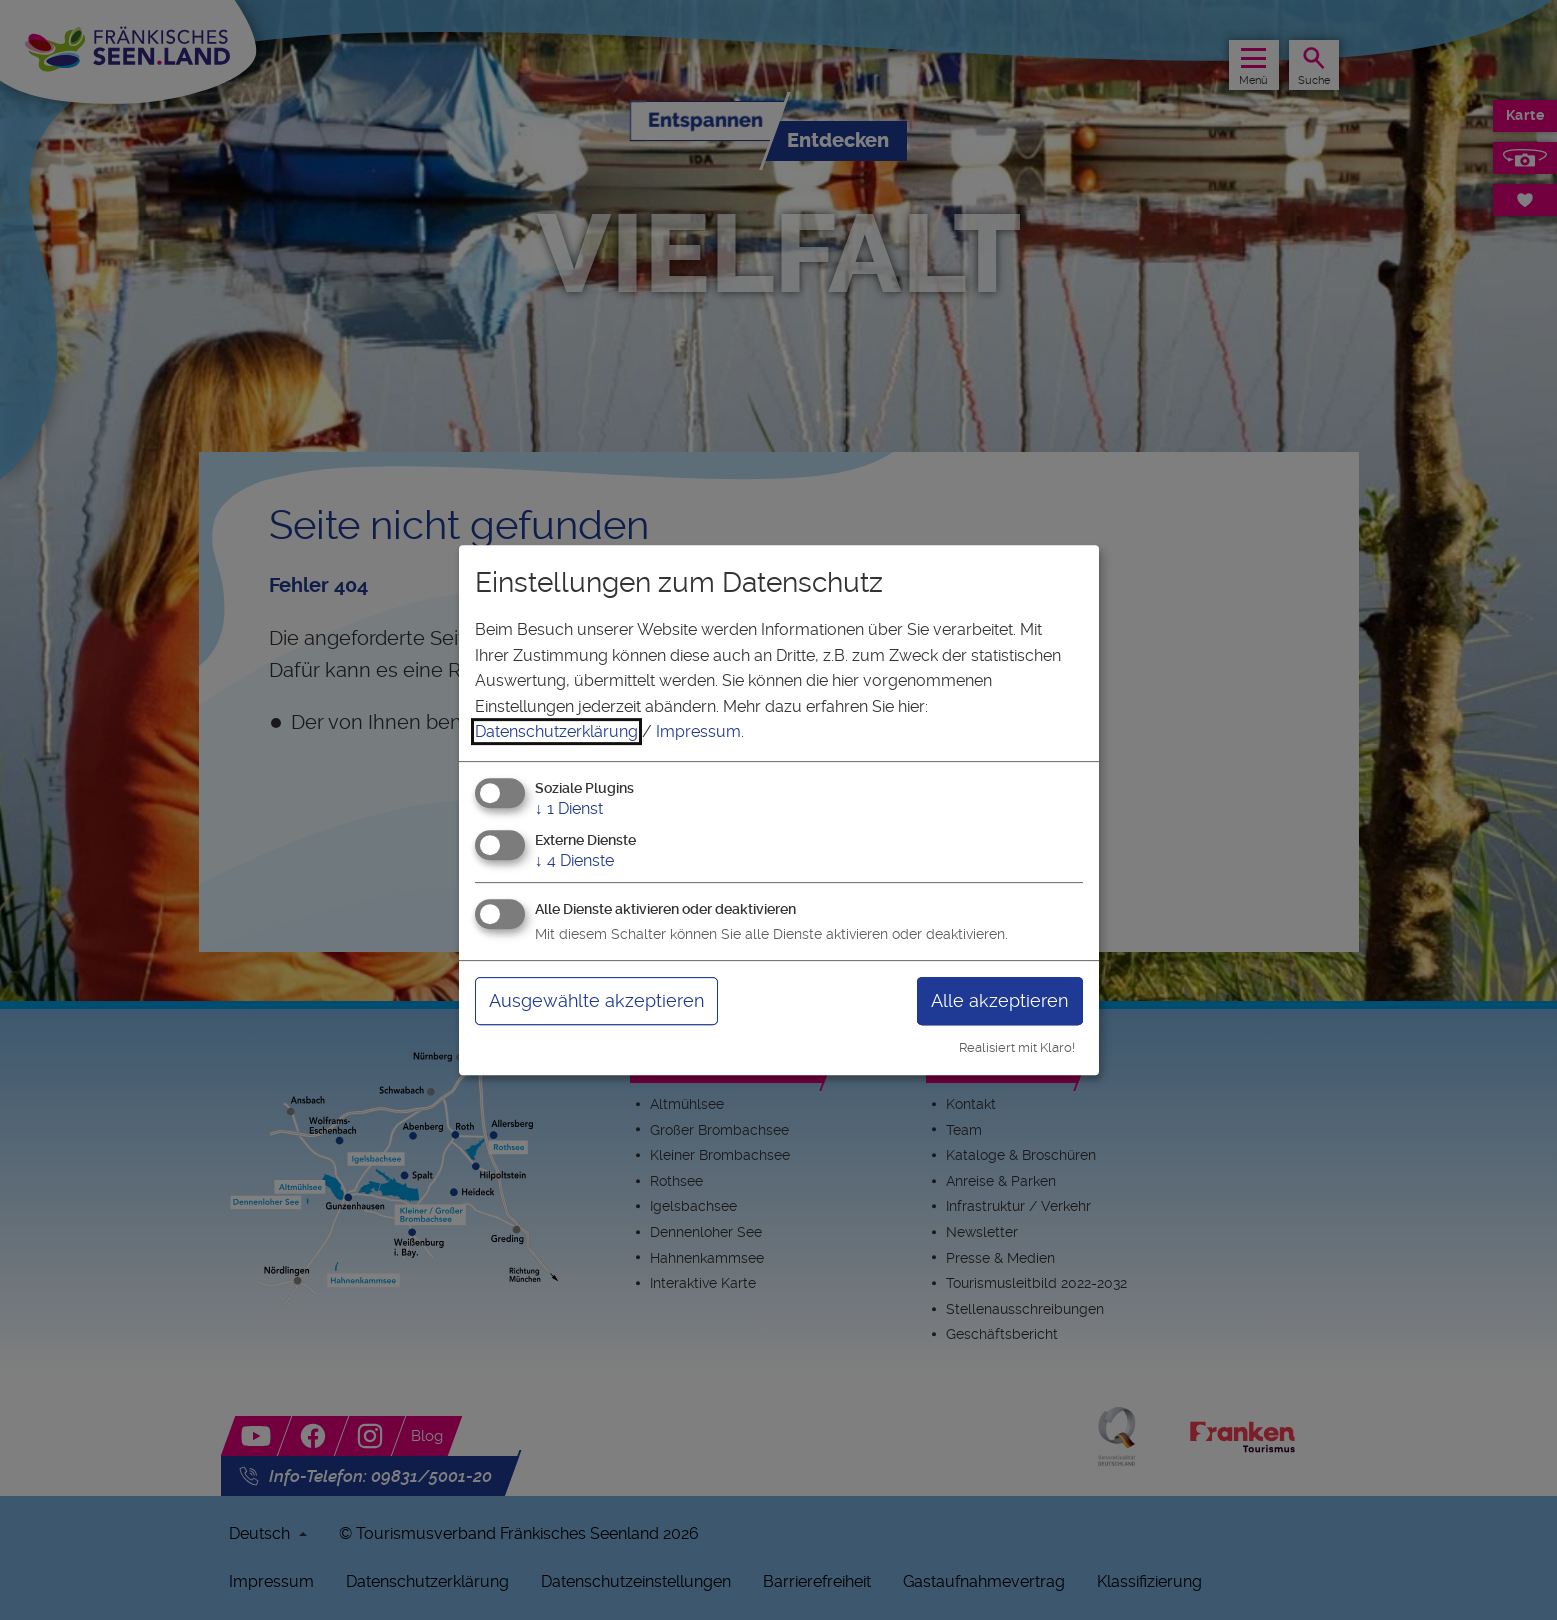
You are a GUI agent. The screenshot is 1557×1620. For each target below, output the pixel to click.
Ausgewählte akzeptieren (596, 1000)
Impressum (698, 731)
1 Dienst (569, 808)
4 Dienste (574, 860)
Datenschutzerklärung (556, 731)
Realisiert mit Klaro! (1017, 1047)
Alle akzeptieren (999, 1000)
